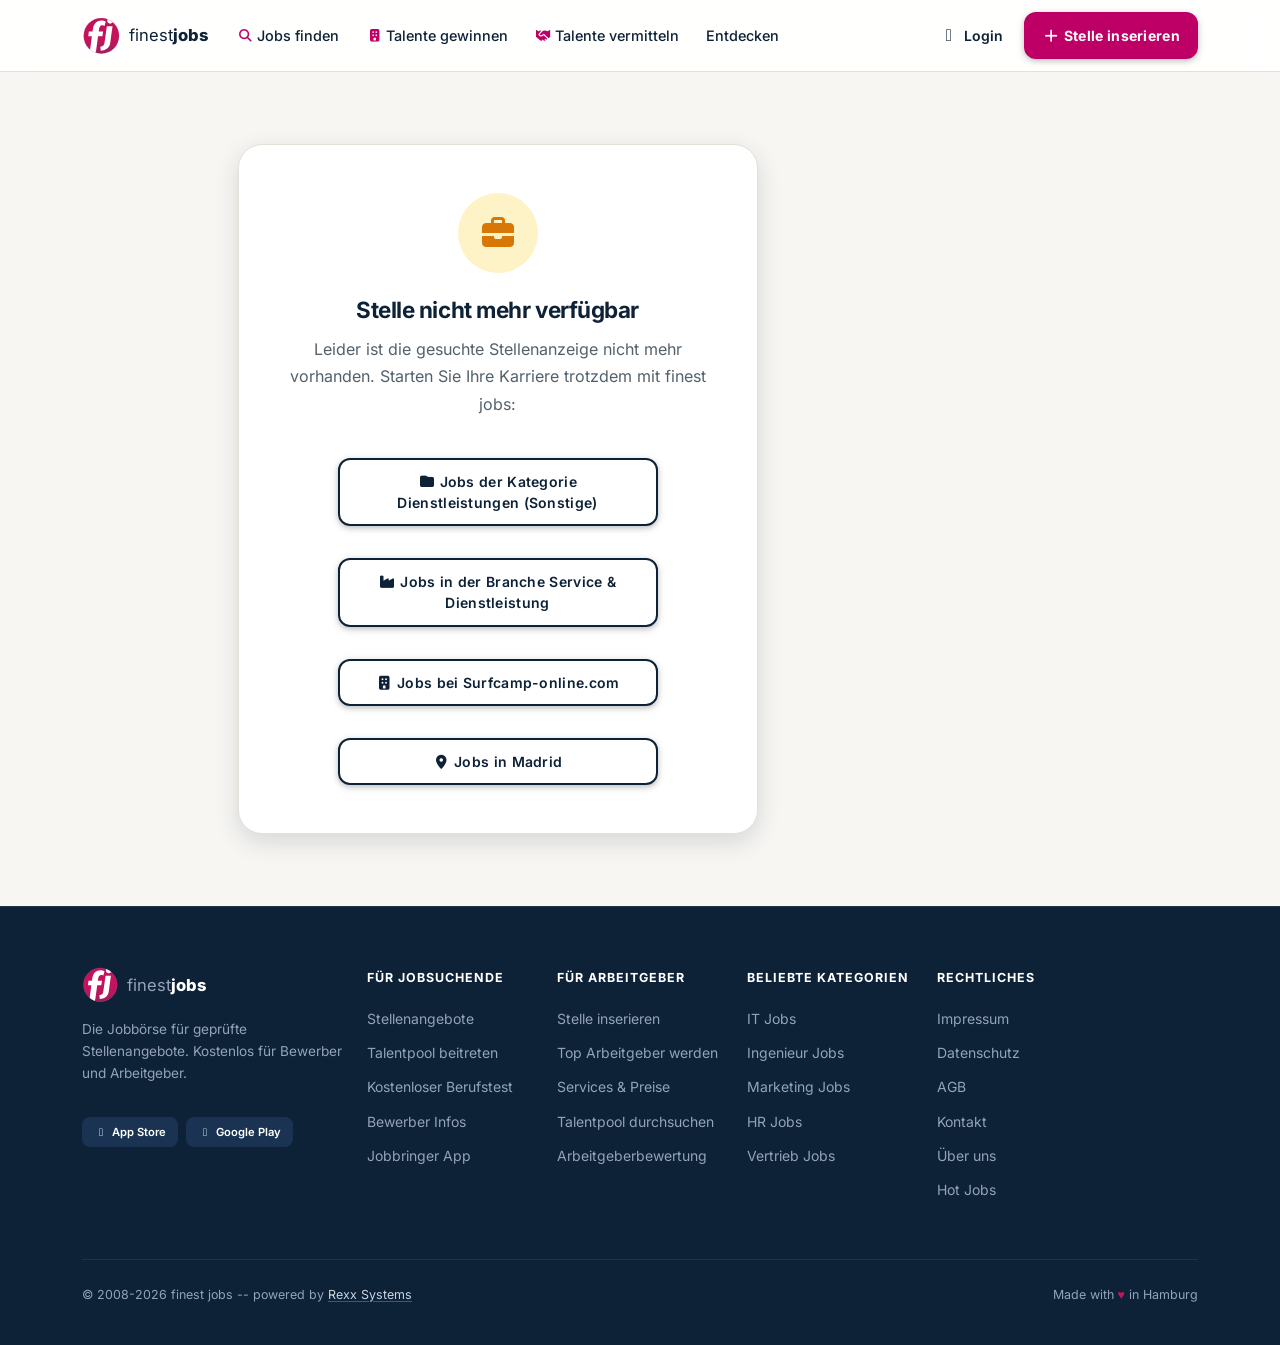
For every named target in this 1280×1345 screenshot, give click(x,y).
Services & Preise (613, 1086)
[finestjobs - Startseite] (145, 35)
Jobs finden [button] (289, 35)
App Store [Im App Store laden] (130, 1132)
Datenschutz (978, 1052)
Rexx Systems (370, 1294)
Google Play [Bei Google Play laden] (239, 1132)
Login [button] (970, 35)
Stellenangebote (420, 1018)
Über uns (966, 1155)
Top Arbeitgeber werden (637, 1052)
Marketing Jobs (798, 1086)
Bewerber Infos (416, 1121)
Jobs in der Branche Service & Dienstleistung (497, 592)
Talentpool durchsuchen (635, 1121)
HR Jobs (774, 1121)
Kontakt (962, 1121)
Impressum (973, 1018)
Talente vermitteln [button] (607, 35)
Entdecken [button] (742, 35)
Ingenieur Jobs (795, 1052)
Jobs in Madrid (498, 761)
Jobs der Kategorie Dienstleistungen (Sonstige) (497, 492)
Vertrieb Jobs (791, 1155)
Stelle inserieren (1111, 35)
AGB (951, 1086)
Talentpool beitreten (432, 1052)
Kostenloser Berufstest (440, 1086)
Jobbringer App (419, 1155)
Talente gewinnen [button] (438, 35)
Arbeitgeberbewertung (632, 1155)
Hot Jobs (966, 1189)
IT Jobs (771, 1018)
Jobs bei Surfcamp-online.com (498, 682)
